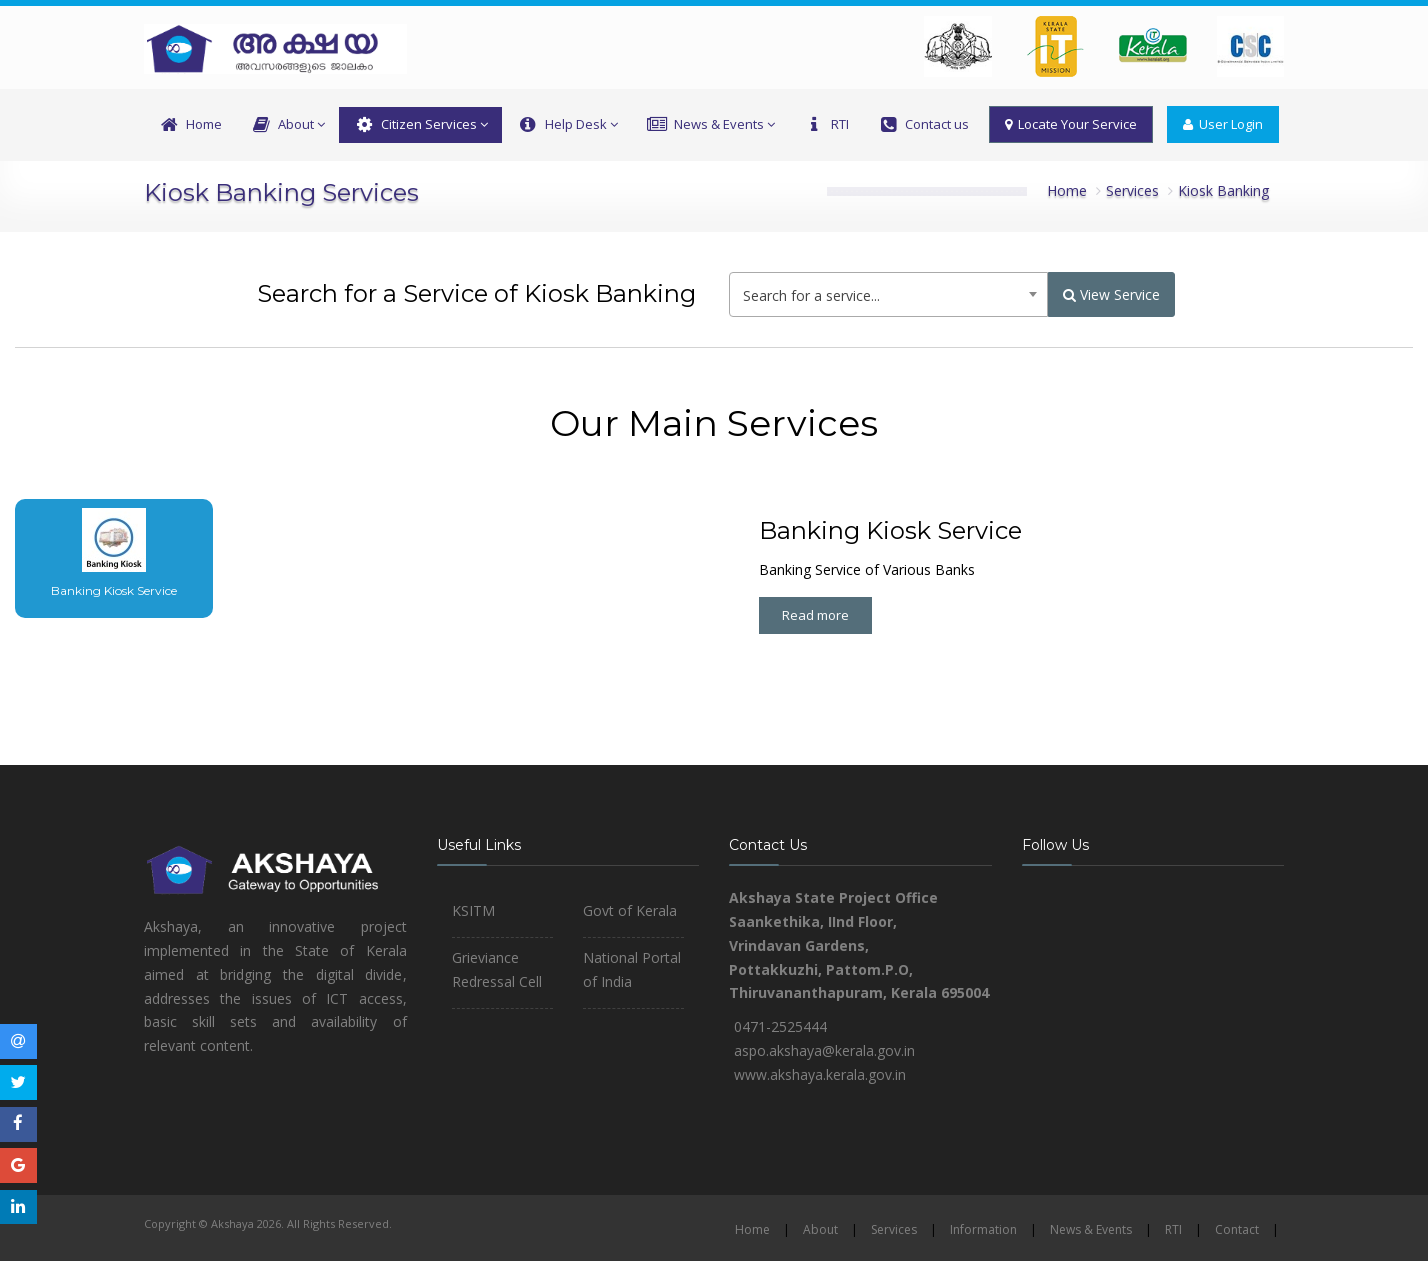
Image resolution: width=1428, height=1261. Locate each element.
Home (190, 125)
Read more (815, 615)
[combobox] (888, 294)
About (287, 125)
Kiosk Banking (1223, 190)
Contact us (923, 125)
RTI (826, 125)
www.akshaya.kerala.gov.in (820, 1074)
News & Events (710, 125)
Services (1132, 190)
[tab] (97, 558)
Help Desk (566, 125)
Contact (1237, 1229)
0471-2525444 (780, 1026)
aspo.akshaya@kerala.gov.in (824, 1050)
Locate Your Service (1071, 124)
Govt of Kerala (630, 910)
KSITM (473, 910)
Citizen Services (420, 125)
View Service (1111, 294)
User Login (1223, 124)
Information (983, 1229)
